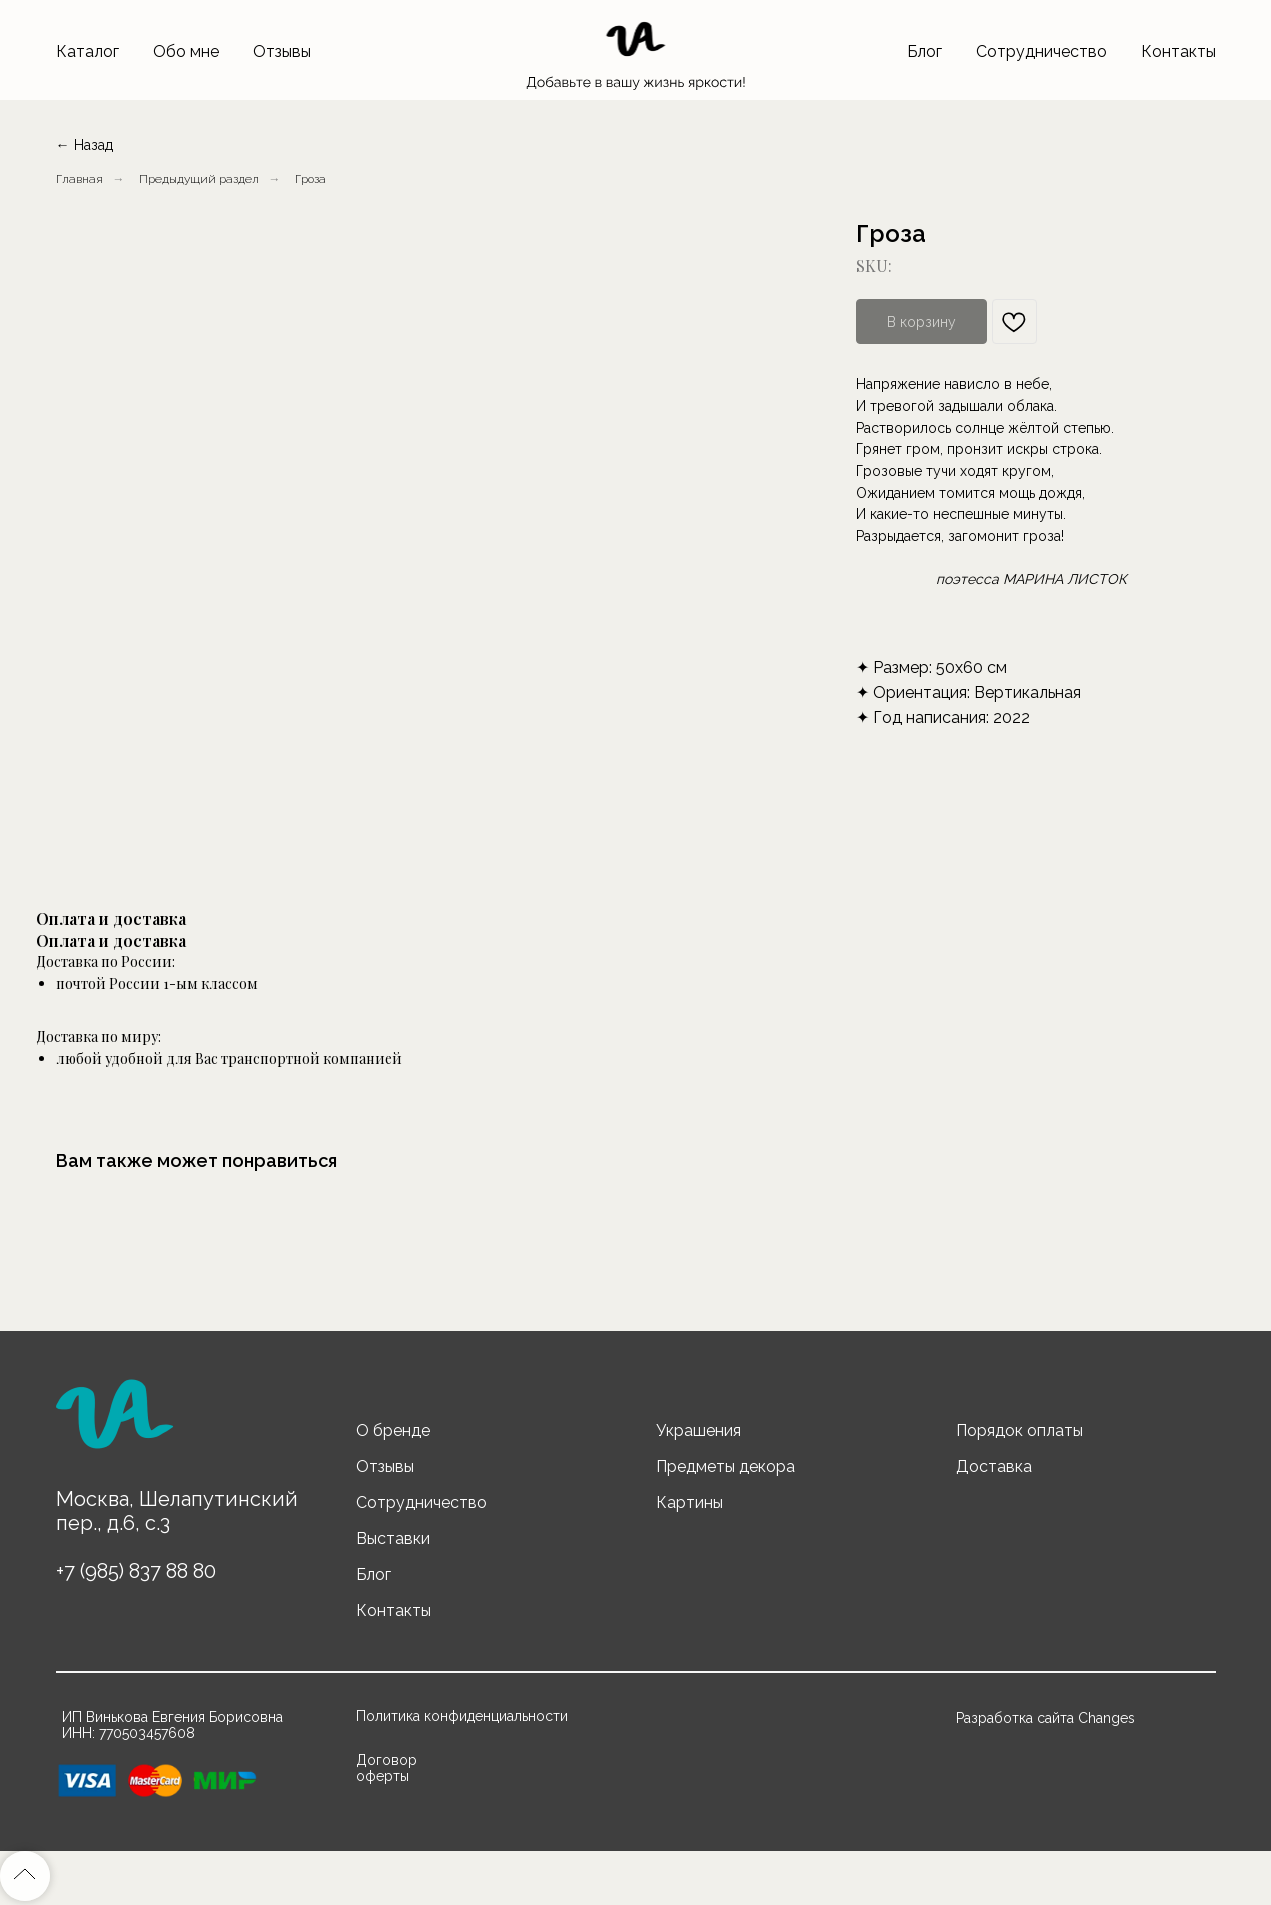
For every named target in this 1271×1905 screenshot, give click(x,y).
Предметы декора (725, 1466)
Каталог (87, 51)
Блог (924, 51)
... (298, 179)
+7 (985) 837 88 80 (136, 1571)
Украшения (698, 1430)
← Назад (84, 145)
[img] (114, 1423)
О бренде (393, 1430)
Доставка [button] (994, 1466)
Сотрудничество (1041, 51)
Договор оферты (386, 1768)
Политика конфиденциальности (462, 1716)
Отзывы (282, 51)
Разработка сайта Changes (1045, 1718)
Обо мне (186, 51)
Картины (689, 1502)
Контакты (1178, 51)
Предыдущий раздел (199, 179)
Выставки (393, 1538)
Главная (79, 179)
